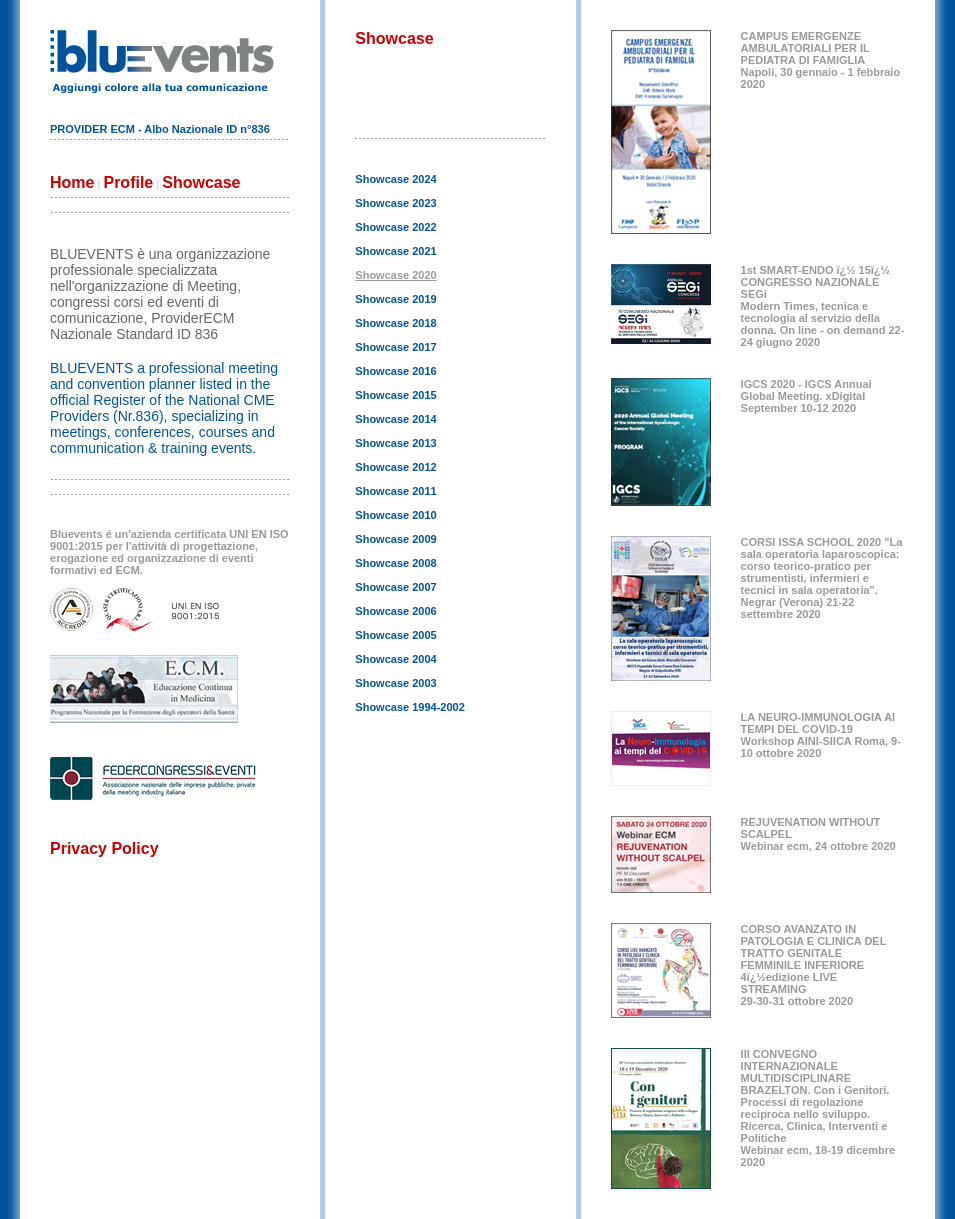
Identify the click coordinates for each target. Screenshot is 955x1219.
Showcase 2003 (395, 683)
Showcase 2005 (395, 635)
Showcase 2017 (395, 347)
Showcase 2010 (395, 515)
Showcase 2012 (395, 467)
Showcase (201, 182)
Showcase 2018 (395, 323)
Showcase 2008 (395, 563)
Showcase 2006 (395, 611)
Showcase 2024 (395, 179)
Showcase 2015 (395, 395)
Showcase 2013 (395, 443)
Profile (128, 182)
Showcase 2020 (395, 275)
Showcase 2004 (395, 659)
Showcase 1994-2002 (409, 707)
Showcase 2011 (395, 491)
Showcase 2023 (395, 203)
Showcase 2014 (395, 419)
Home (72, 182)
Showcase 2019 (395, 299)
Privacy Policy (104, 848)
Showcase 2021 (395, 251)
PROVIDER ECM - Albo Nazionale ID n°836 (160, 129)
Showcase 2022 (395, 227)
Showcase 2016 (395, 371)
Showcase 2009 (395, 539)
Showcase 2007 (395, 587)
